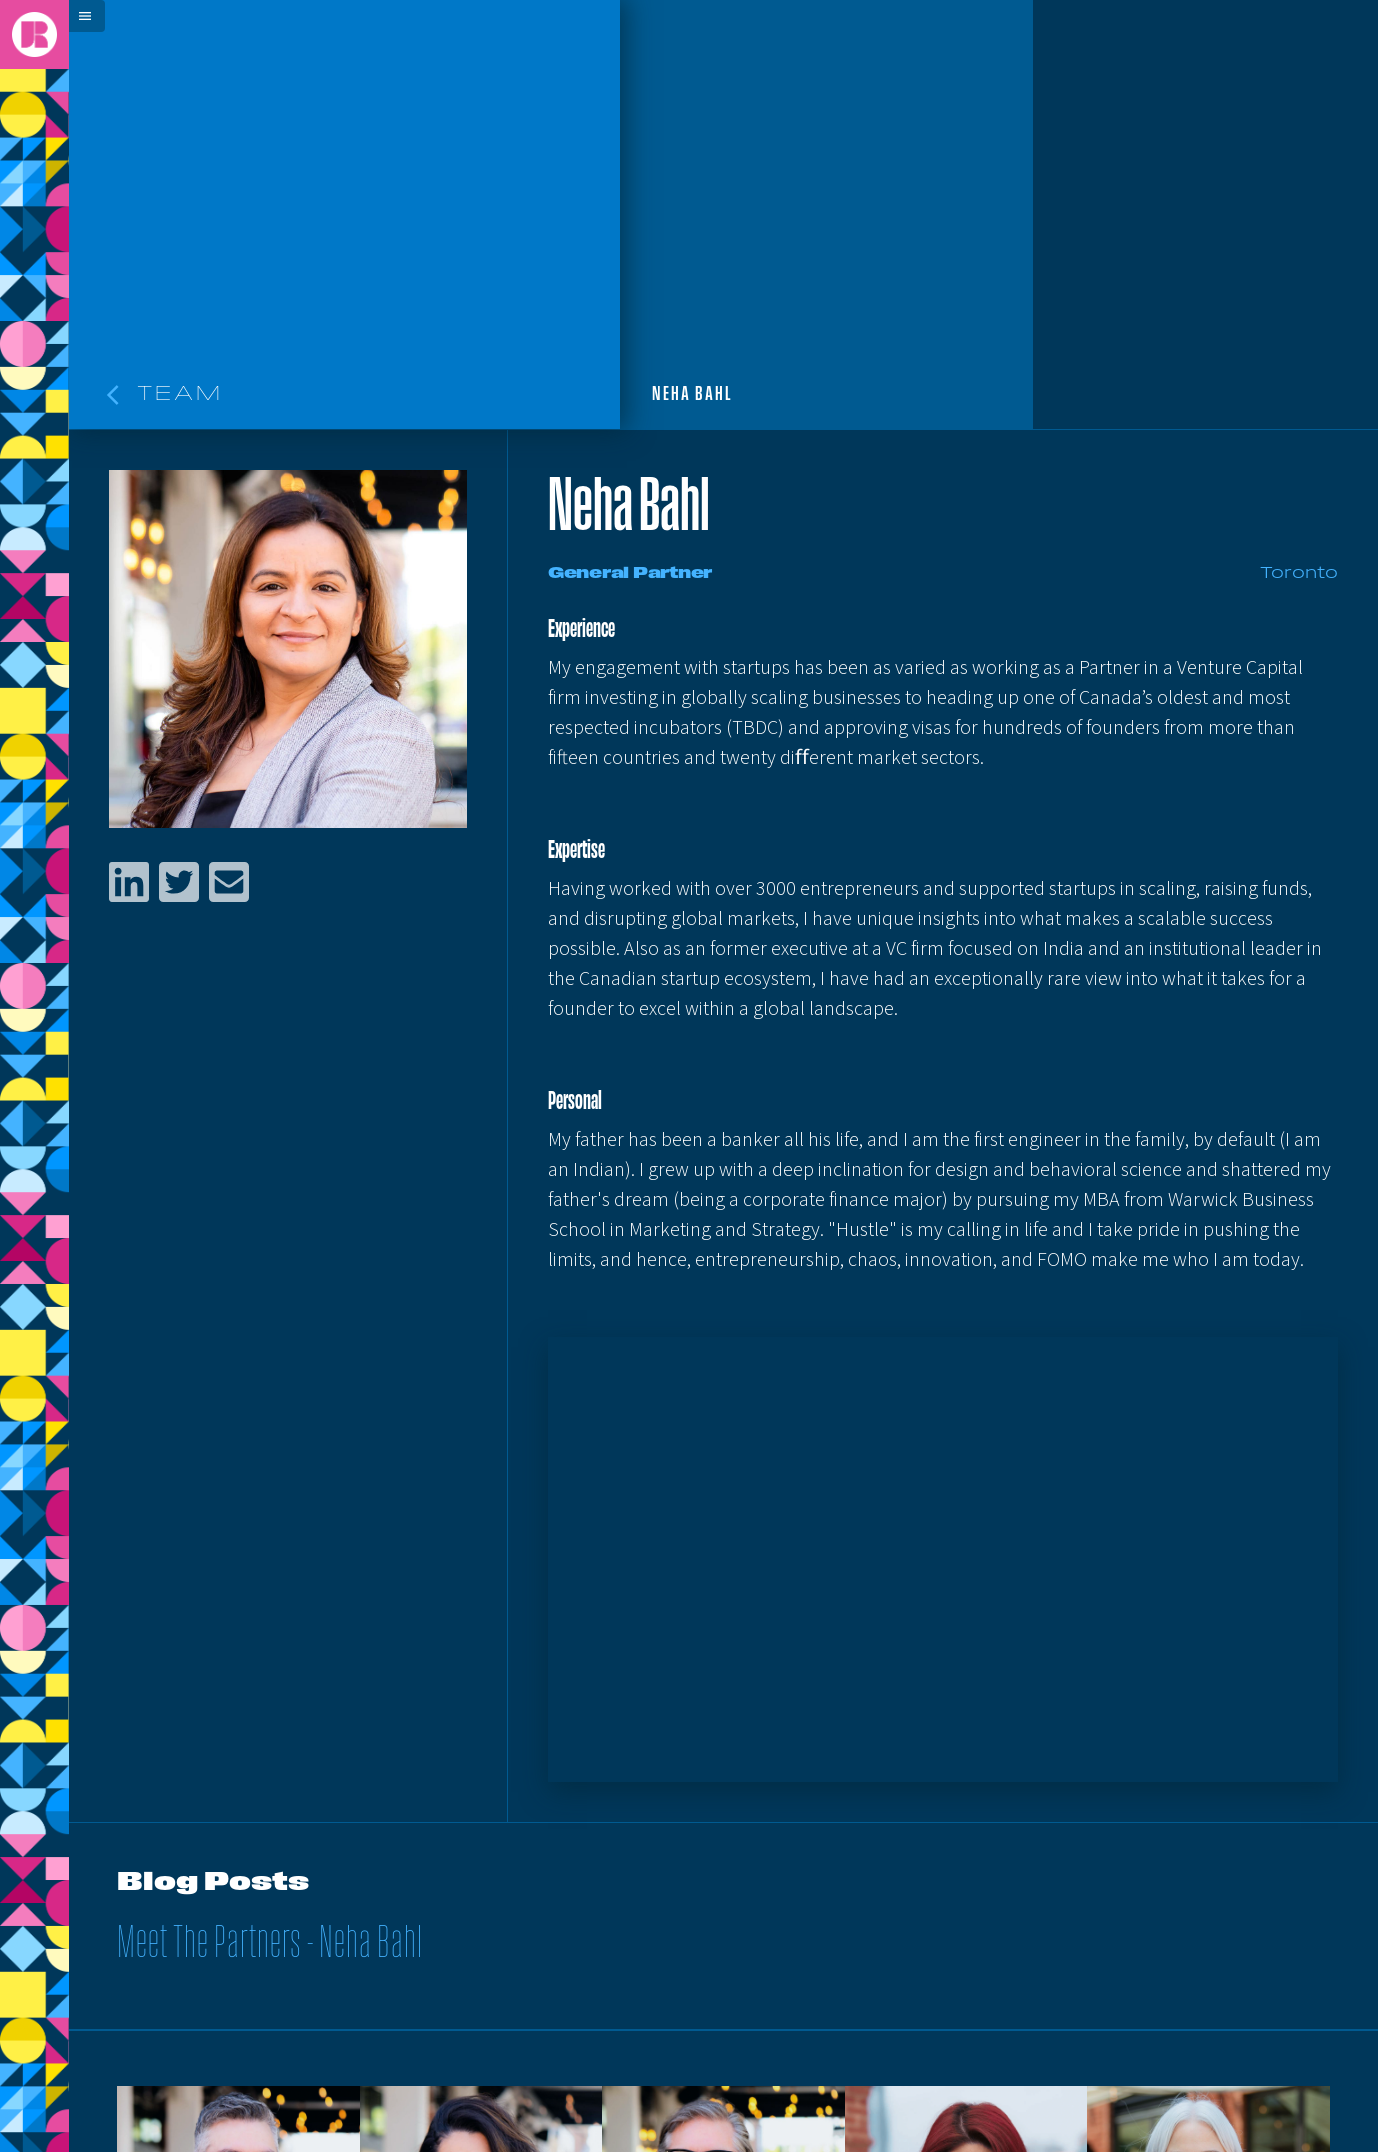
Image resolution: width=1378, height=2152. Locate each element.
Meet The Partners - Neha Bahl (270, 1945)
